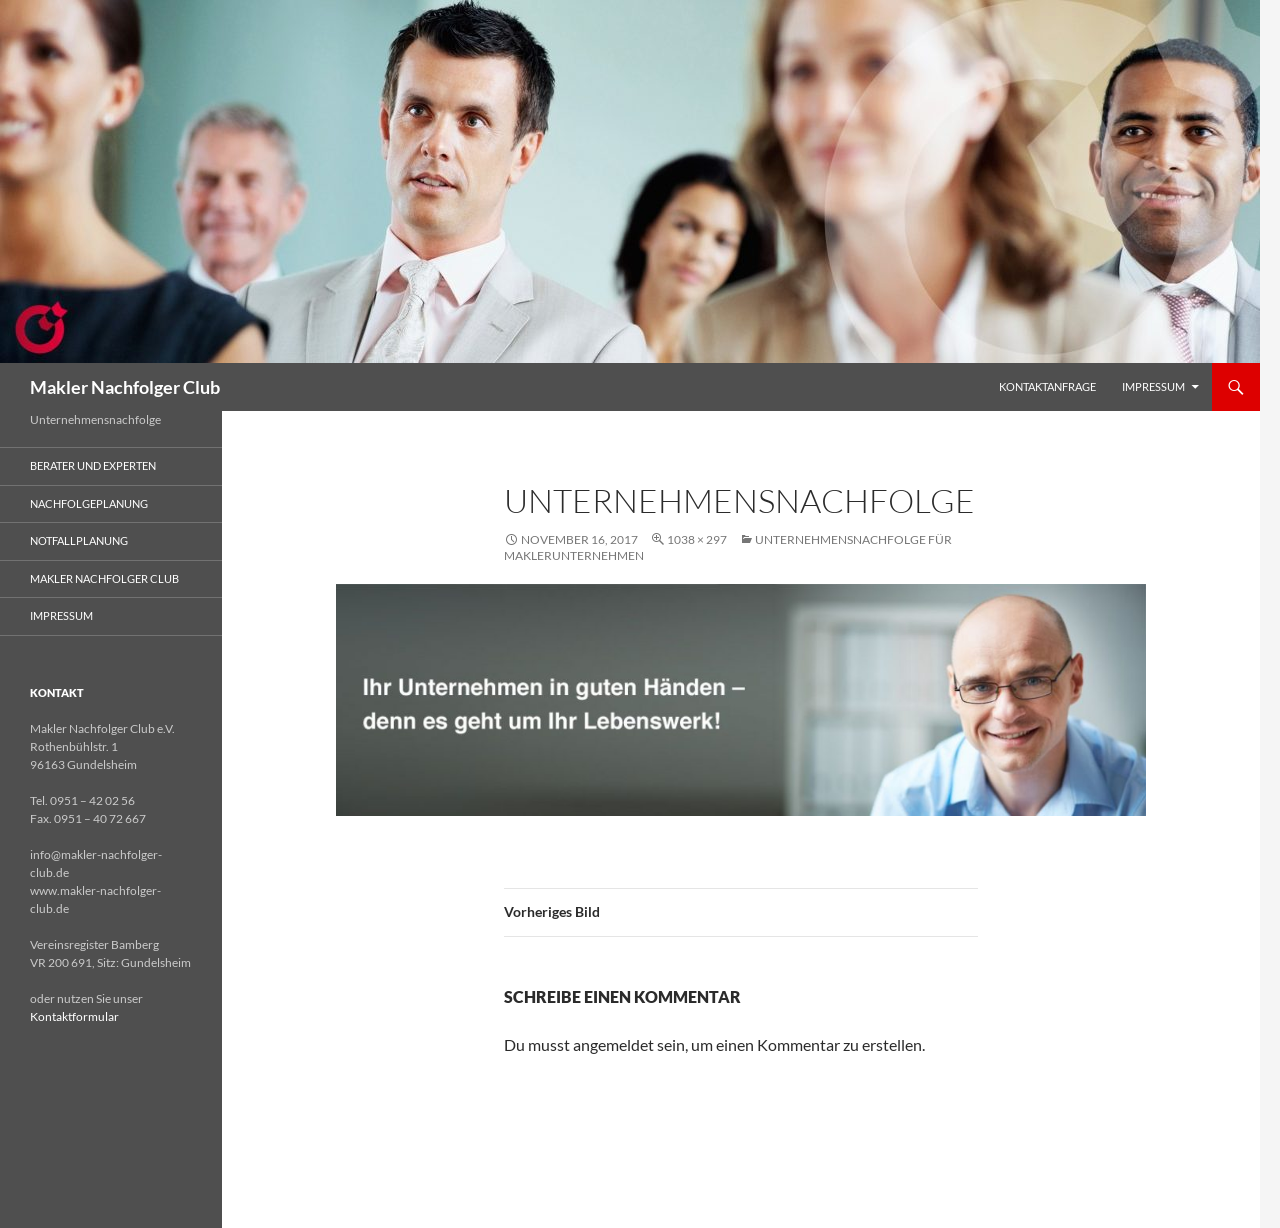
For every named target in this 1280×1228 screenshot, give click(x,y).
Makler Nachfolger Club (125, 387)
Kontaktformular (74, 1016)
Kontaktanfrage (1047, 386)
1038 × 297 (697, 539)
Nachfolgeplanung (89, 503)
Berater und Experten (93, 465)
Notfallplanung (79, 540)
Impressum (1153, 386)
